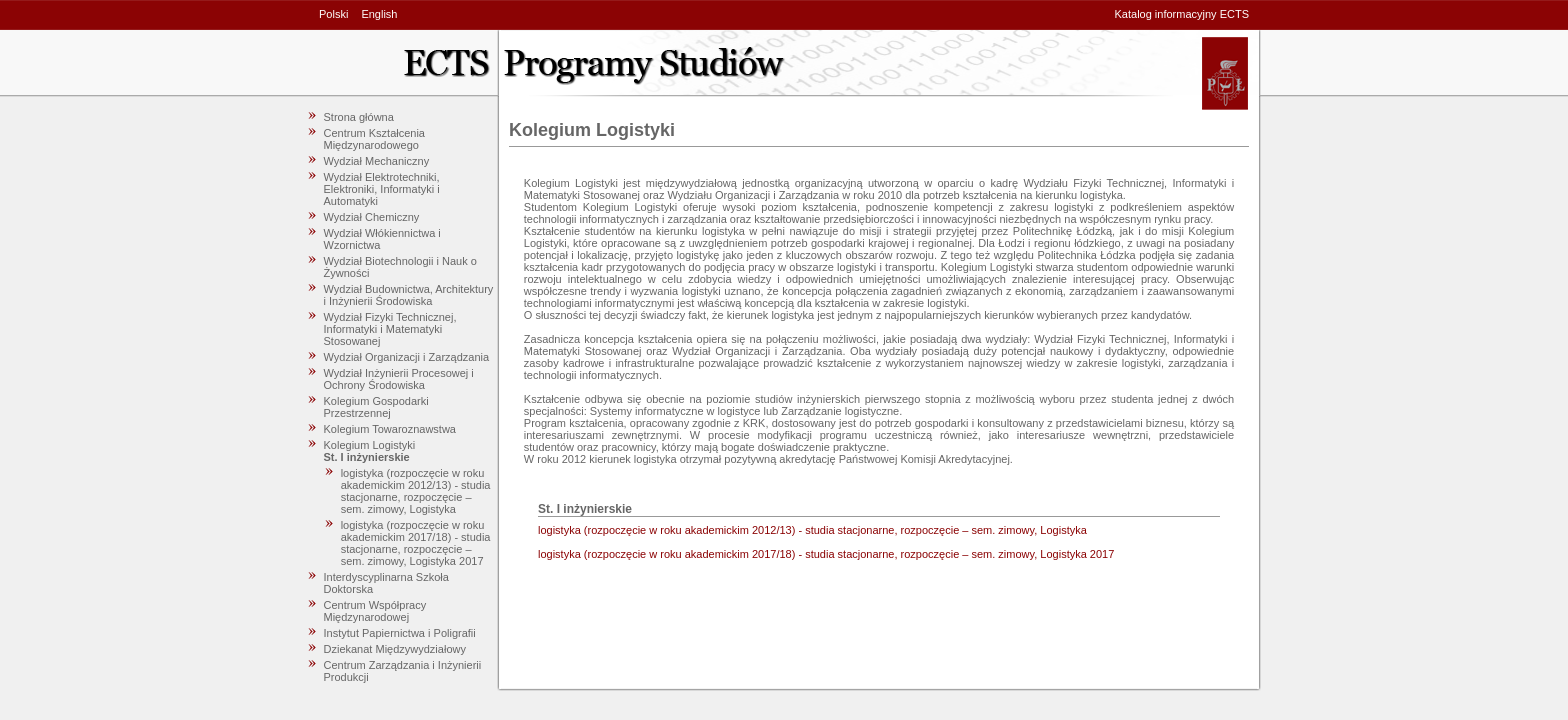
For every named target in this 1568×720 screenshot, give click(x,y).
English (379, 14)
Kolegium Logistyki (370, 445)
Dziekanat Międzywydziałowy (395, 649)
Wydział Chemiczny (372, 217)
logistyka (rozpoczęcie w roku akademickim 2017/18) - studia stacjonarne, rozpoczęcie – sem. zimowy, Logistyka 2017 (416, 543)
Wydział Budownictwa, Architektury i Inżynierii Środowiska (409, 295)
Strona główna (359, 117)
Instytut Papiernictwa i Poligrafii (400, 633)
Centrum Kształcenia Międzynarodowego (375, 139)
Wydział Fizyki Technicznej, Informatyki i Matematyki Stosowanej (390, 329)
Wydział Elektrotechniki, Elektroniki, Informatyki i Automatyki (382, 189)
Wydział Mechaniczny (377, 161)
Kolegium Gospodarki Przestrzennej (376, 407)
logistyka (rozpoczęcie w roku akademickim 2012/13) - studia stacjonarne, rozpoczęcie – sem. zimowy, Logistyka (416, 491)
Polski (333, 14)
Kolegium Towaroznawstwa (390, 429)
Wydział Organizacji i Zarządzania (407, 357)
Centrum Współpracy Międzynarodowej (375, 611)
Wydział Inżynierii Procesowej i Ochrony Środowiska (399, 379)
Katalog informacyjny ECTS (1182, 14)
